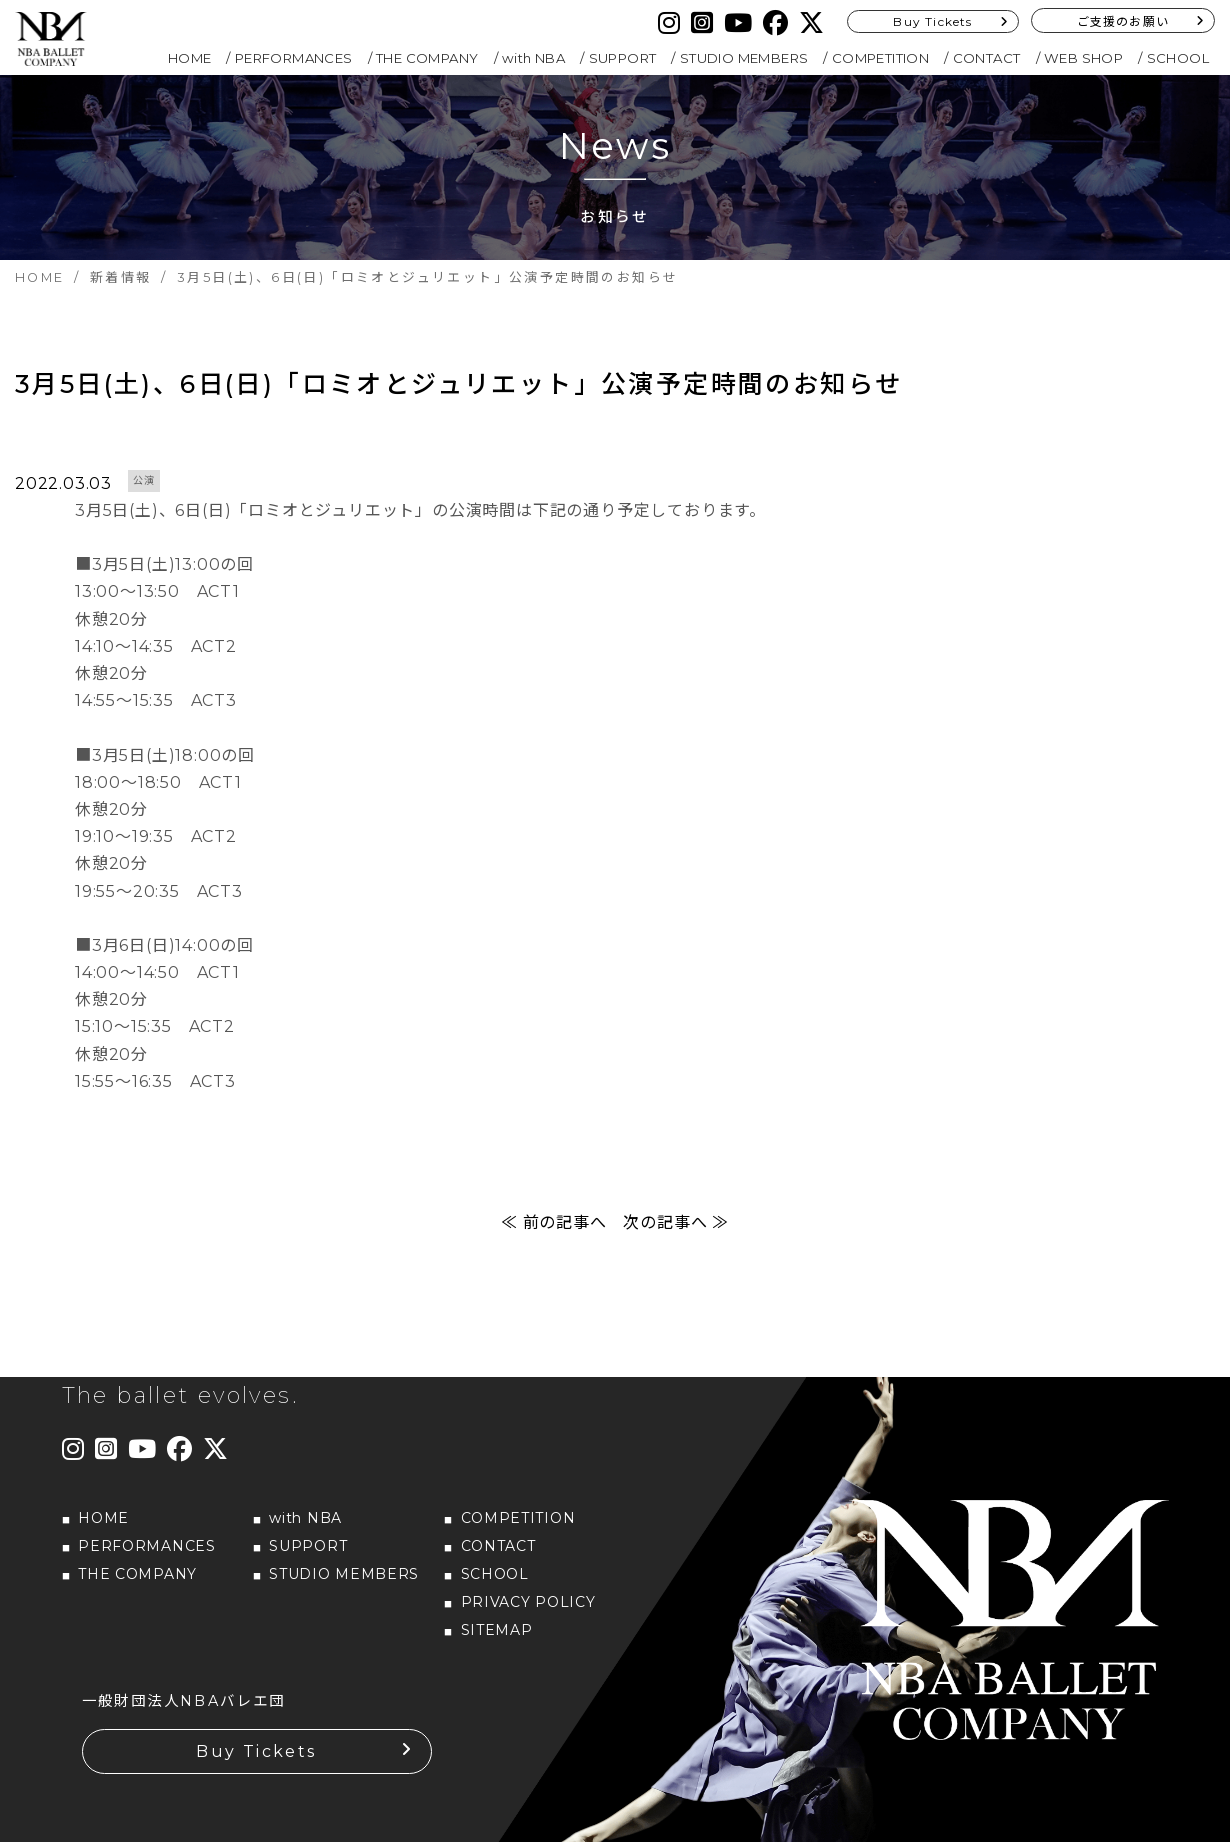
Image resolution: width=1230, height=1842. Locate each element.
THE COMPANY (427, 58)
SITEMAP (497, 1630)
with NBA (533, 58)
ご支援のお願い (1123, 21)
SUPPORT (623, 58)
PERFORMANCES (294, 58)
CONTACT (987, 58)
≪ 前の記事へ (554, 1222)
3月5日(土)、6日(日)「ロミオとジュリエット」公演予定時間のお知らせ (458, 384)
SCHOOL (1178, 58)
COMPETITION (880, 58)
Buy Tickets (932, 21)
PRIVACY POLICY (528, 1602)
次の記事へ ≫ (676, 1222)
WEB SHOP (1083, 58)
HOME (190, 58)
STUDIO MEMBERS (744, 58)
